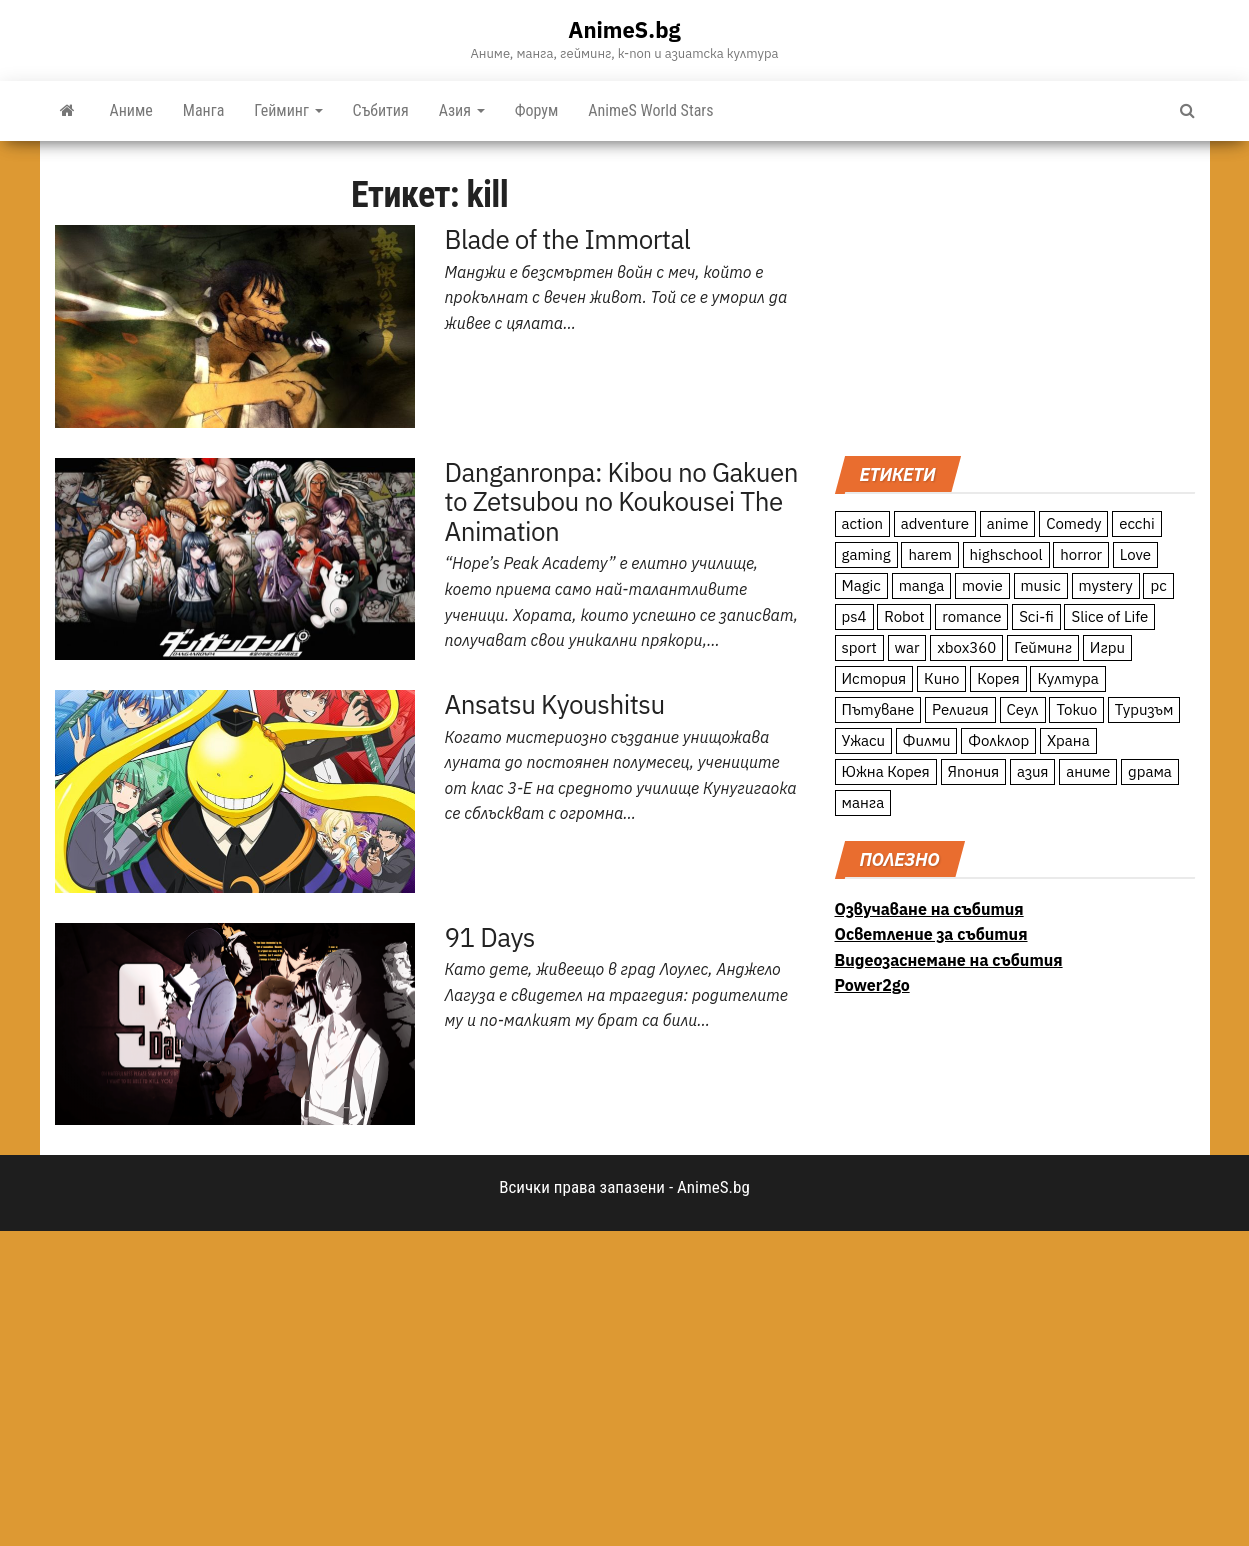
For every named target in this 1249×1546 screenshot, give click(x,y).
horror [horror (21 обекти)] (1081, 554)
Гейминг (288, 110)
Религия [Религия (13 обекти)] (960, 709)
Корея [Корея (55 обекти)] (998, 678)
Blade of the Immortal (568, 239)
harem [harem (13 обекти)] (929, 554)
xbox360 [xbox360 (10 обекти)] (966, 647)
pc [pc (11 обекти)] (1158, 585)
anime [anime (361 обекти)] (1008, 523)
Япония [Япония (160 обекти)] (974, 771)
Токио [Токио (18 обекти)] (1076, 709)
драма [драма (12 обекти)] (1150, 771)
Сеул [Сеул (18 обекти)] (1023, 709)
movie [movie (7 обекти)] (982, 585)
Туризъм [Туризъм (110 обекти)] (1144, 709)
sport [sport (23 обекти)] (859, 647)
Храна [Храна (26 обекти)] (1068, 740)
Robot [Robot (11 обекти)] (904, 616)
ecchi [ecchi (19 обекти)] (1137, 523)
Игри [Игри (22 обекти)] (1107, 647)
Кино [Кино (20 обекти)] (941, 678)
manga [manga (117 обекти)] (922, 585)
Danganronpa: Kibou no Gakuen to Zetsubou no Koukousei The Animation (621, 501)
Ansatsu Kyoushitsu (555, 704)
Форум (537, 110)
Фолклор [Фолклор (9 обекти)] (998, 740)
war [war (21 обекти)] (907, 647)
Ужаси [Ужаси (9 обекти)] (864, 740)
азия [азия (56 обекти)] (1033, 771)
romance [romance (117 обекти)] (971, 616)
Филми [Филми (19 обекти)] (927, 740)
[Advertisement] (1015, 296)
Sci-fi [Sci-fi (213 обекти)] (1036, 616)
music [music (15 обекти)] (1041, 585)
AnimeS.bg (624, 29)
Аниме (131, 110)
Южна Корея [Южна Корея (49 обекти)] (886, 771)
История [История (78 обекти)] (874, 678)
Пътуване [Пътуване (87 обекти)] (878, 709)
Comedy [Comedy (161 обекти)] (1073, 523)
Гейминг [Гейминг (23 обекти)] (1043, 647)
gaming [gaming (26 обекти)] (866, 554)
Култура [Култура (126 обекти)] (1067, 678)
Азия (462, 110)
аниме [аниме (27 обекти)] (1088, 771)
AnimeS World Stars (650, 110)
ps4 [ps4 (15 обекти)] (854, 616)
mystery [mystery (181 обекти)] (1106, 585)
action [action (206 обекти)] (863, 523)
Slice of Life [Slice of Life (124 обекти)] (1109, 616)
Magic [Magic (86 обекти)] (861, 585)
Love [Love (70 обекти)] (1135, 554)
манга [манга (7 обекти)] (863, 802)
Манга (204, 110)
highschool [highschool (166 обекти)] (1006, 554)
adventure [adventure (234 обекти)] (935, 523)
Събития (381, 110)
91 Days (490, 937)
